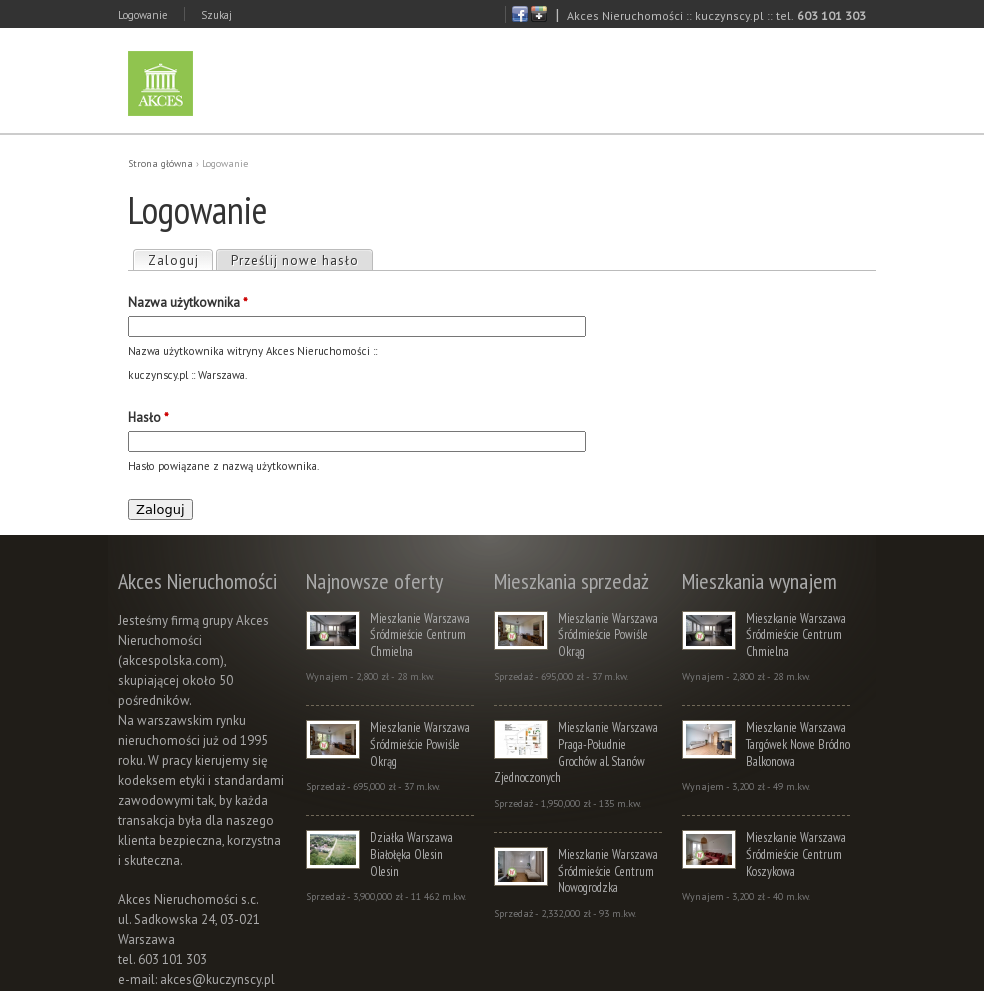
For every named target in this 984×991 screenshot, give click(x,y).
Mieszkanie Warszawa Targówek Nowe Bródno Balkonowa (798, 744)
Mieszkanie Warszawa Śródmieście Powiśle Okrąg (420, 744)
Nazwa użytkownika (188, 302)
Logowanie (143, 15)
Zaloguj (180, 260)
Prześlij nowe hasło (295, 260)
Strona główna (160, 163)
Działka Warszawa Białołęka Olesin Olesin (411, 854)
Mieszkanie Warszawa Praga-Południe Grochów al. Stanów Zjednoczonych (576, 752)
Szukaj (216, 15)
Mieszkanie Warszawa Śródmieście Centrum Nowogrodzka (608, 871)
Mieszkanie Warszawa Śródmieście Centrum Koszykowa (796, 854)
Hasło (148, 417)
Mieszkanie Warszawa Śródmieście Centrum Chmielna (420, 635)
